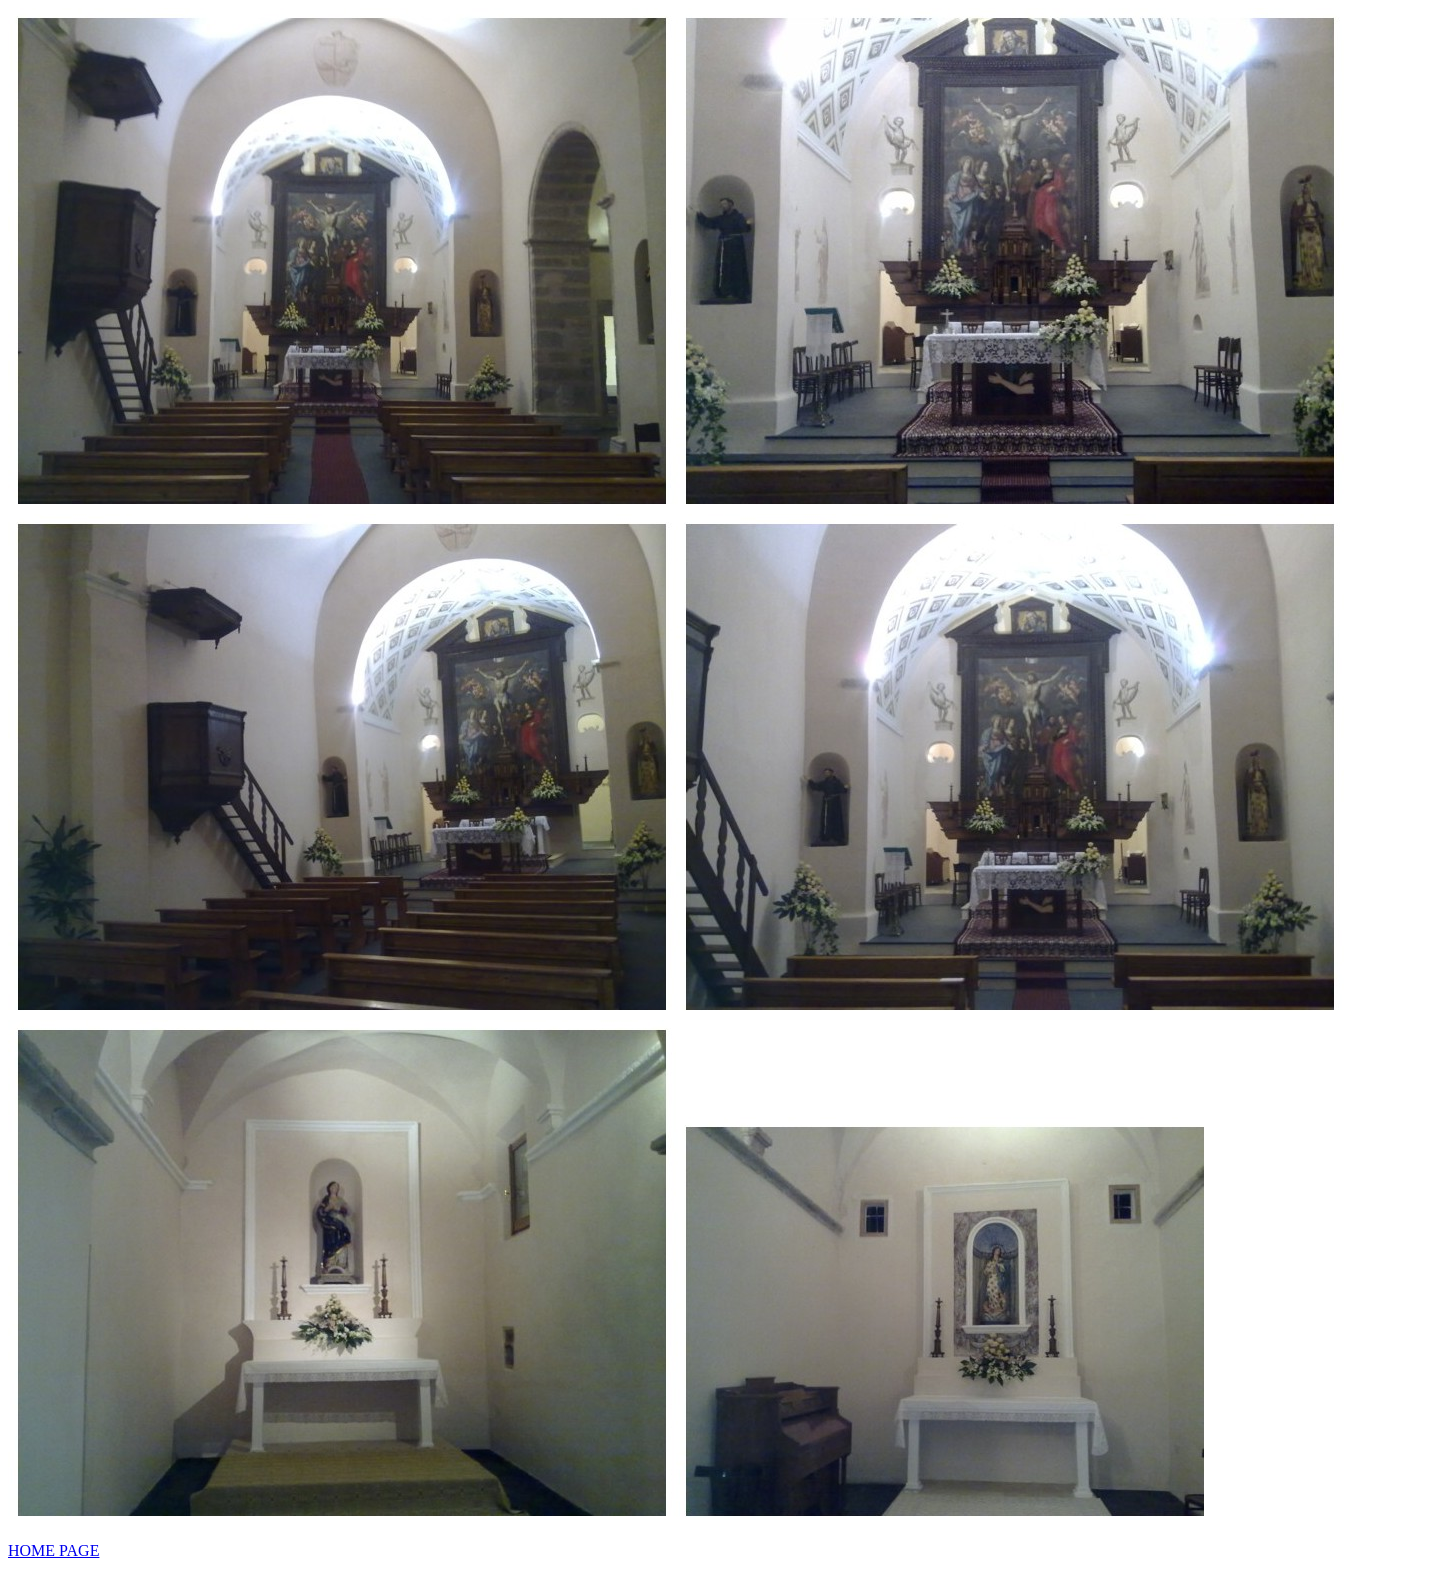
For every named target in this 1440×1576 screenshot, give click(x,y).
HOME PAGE (53, 1550)
